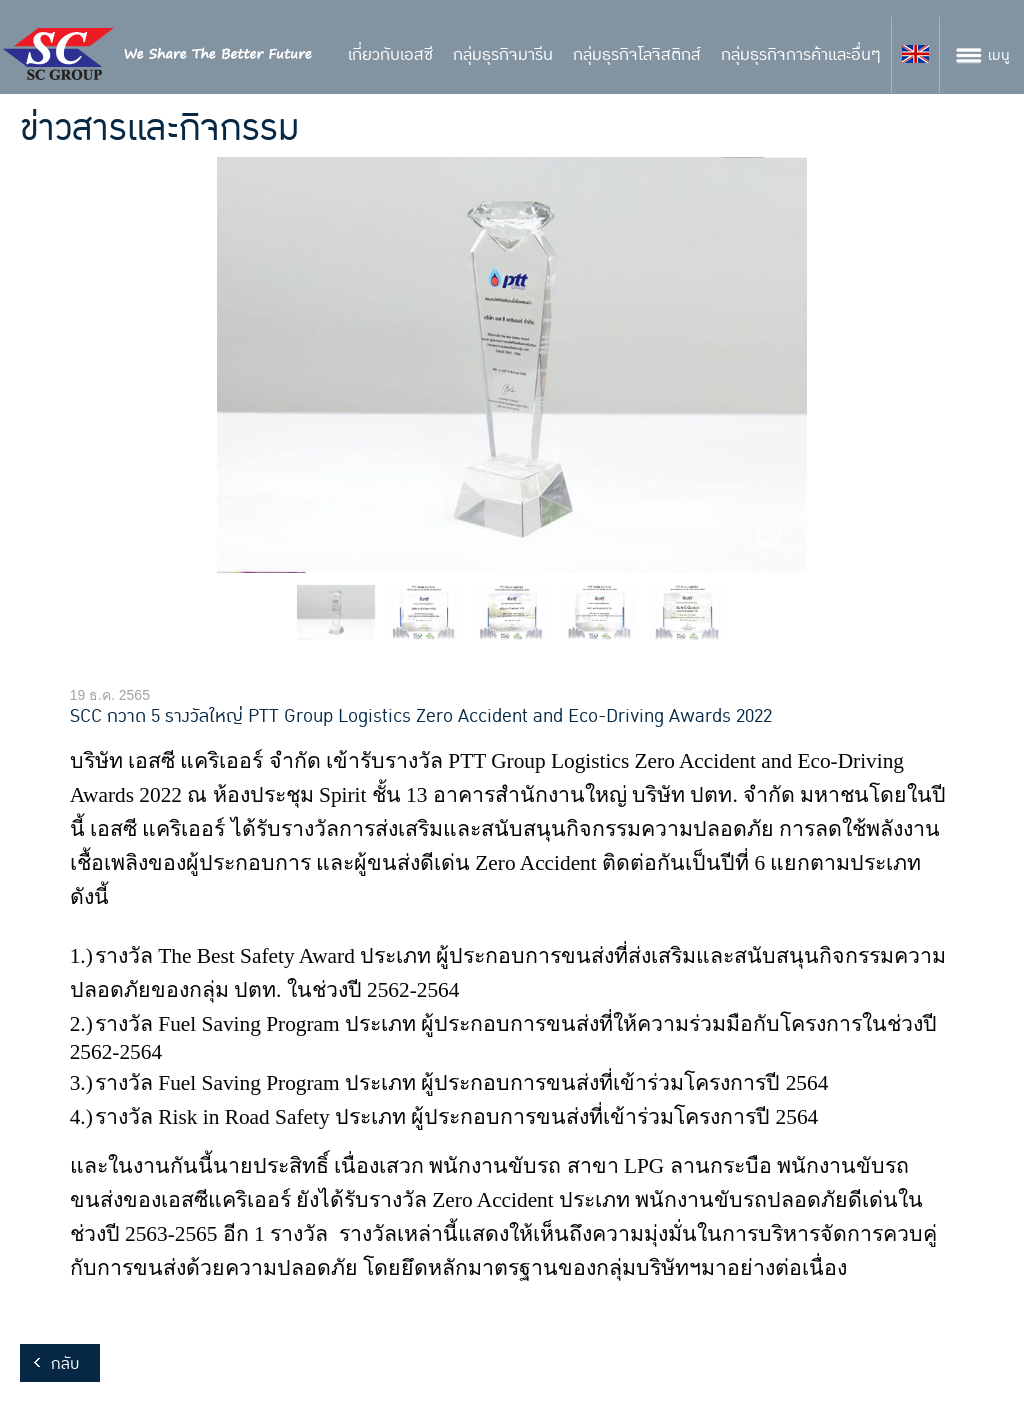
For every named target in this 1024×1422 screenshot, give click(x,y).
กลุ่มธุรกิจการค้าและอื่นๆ (801, 55)
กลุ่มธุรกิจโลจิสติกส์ (637, 55)
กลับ (65, 1364)
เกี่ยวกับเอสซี (390, 55)
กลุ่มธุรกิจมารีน (503, 55)
